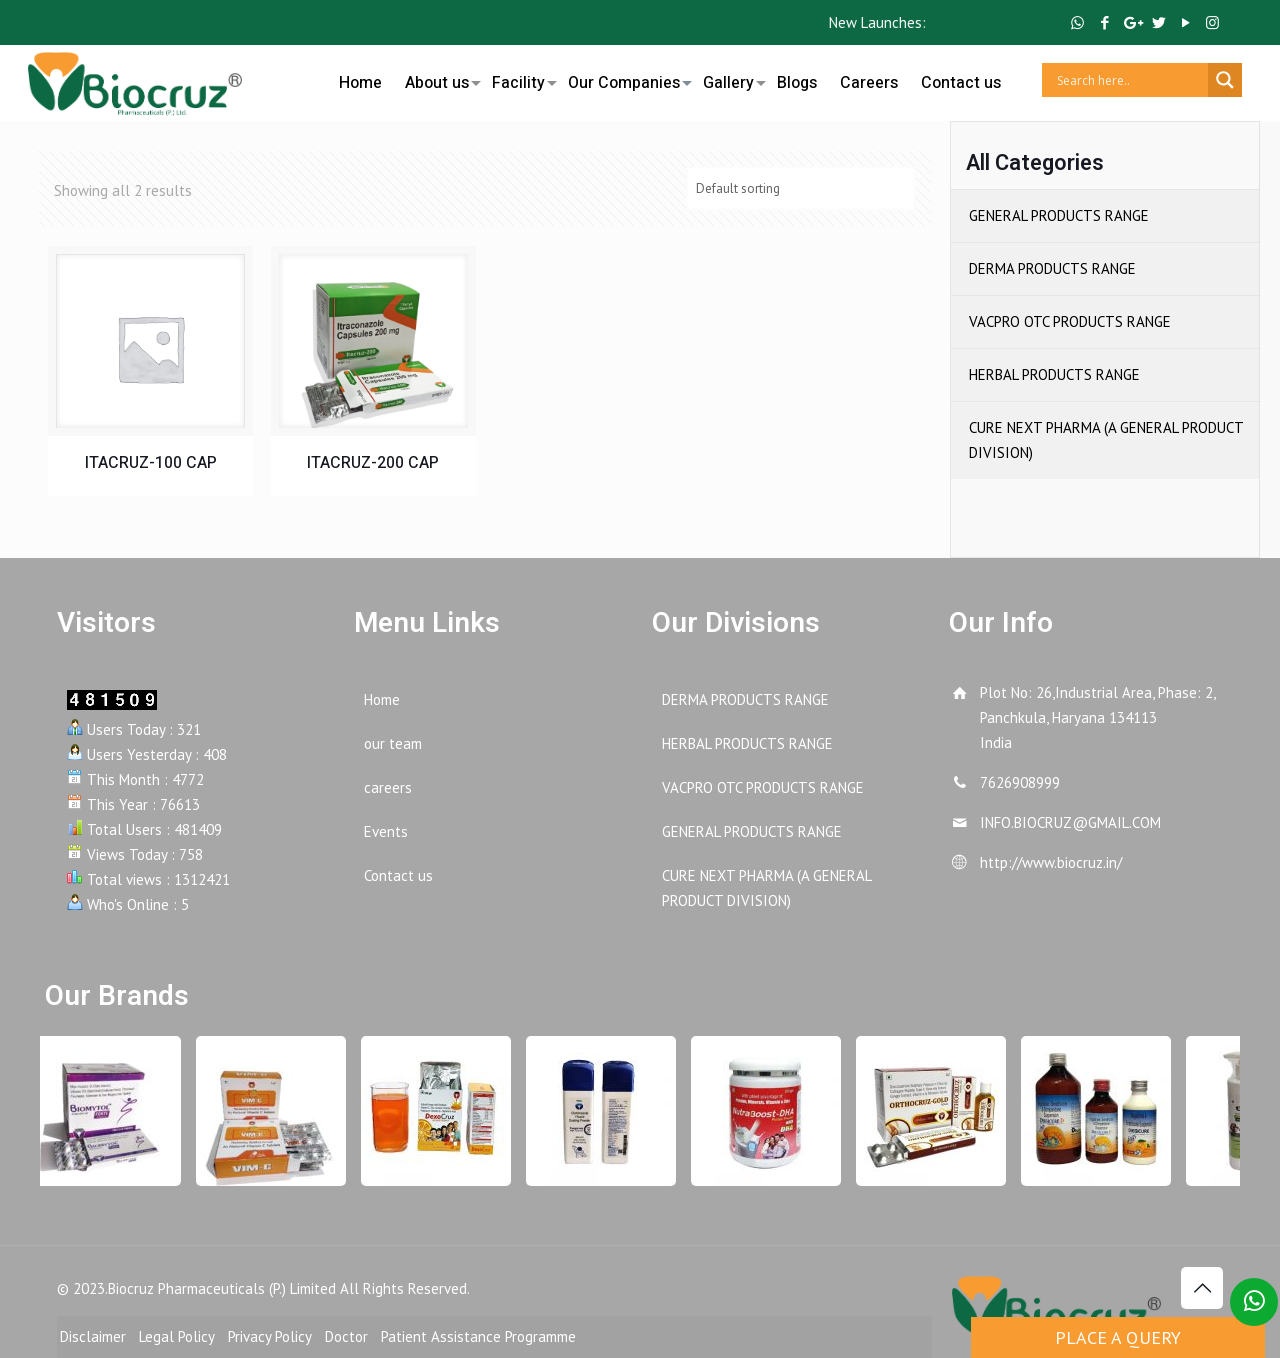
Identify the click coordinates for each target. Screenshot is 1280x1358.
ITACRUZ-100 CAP (151, 463)
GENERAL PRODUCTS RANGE (1059, 215)
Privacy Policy (270, 1336)
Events (386, 831)
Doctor (346, 1336)
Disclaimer (93, 1336)
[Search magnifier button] (1225, 80)
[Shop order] (801, 188)
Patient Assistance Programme (478, 1336)
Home (382, 699)
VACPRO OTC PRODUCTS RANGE (1070, 321)
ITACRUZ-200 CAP (373, 463)
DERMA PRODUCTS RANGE (1052, 268)
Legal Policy (177, 1336)
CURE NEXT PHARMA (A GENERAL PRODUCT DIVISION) (1106, 440)
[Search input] (1130, 80)
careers (388, 787)
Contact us (398, 875)
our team (393, 743)
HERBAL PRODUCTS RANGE (1054, 374)
